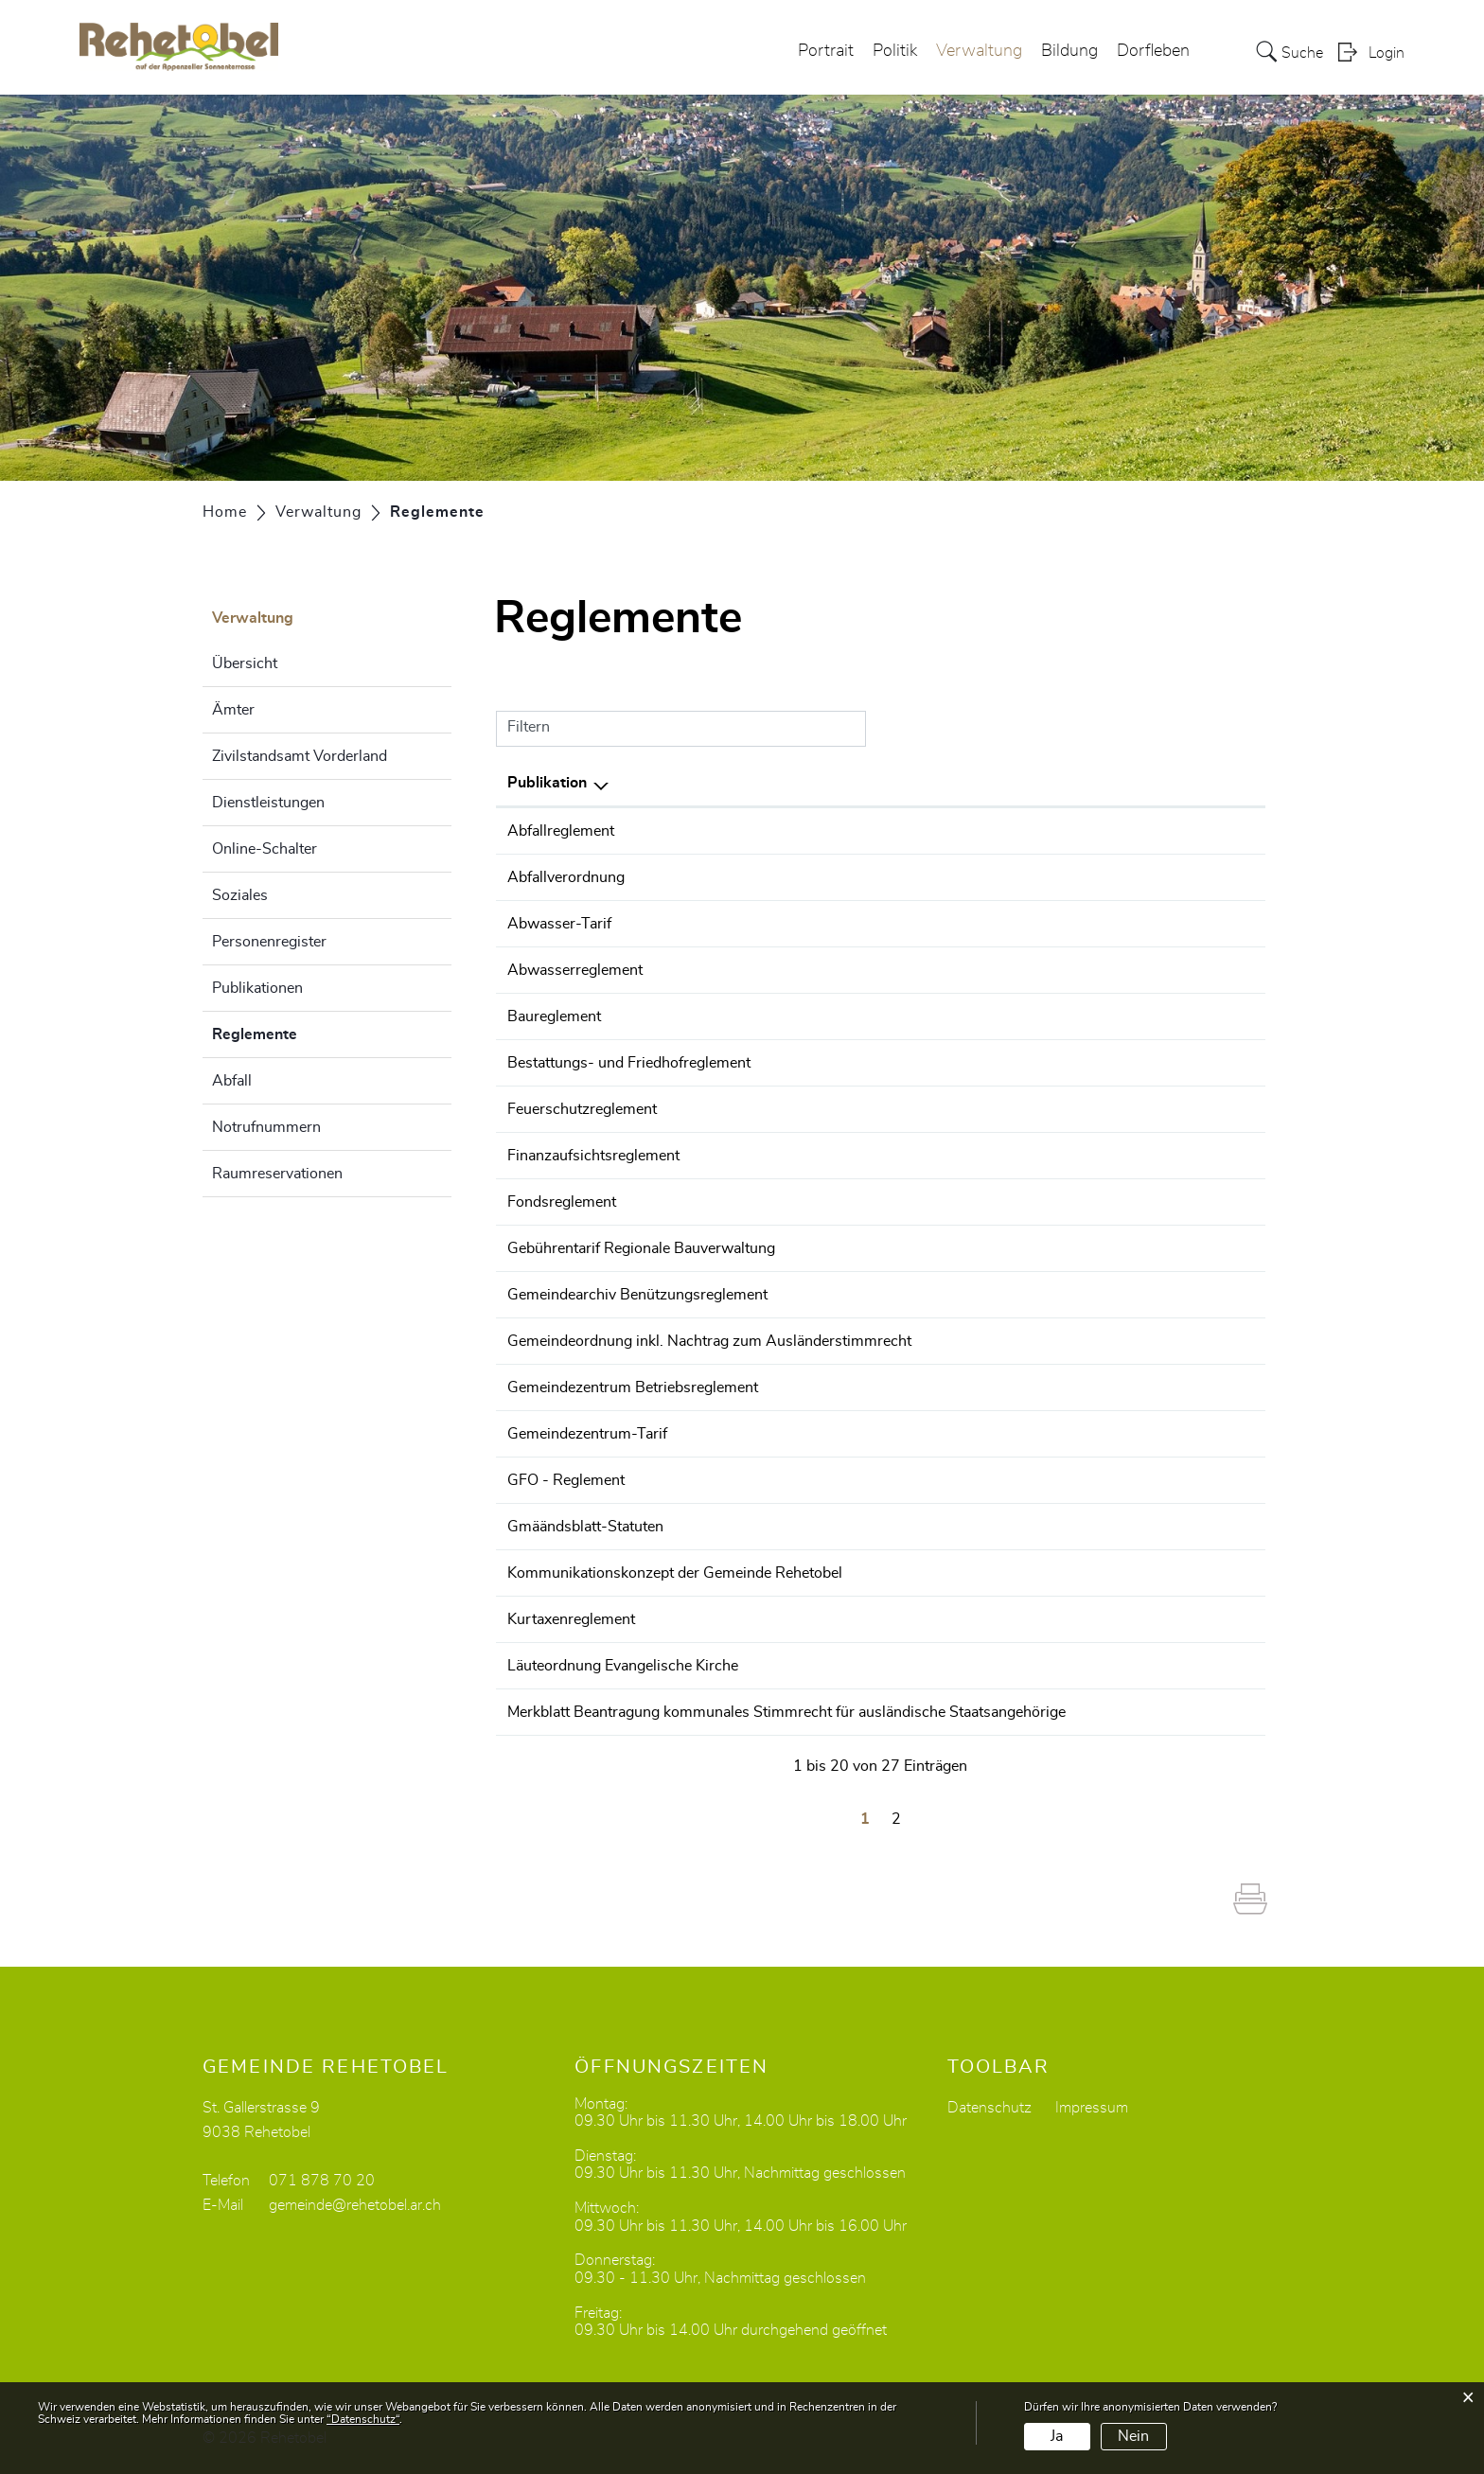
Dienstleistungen (268, 802)
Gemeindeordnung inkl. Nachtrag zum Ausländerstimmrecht (709, 1341)
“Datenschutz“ (363, 2419)
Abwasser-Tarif (559, 923)
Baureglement (554, 1016)
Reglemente (302, 1031)
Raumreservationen (277, 1173)
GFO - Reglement (566, 1480)
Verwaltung (979, 51)
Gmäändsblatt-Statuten (585, 1526)
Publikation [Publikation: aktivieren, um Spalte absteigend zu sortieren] (547, 782)
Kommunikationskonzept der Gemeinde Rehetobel (674, 1573)
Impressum (1091, 2107)
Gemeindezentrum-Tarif (587, 1433)
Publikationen (257, 988)
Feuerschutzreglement (582, 1109)
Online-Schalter (264, 849)
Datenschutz (989, 2107)
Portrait (826, 51)
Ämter (233, 709)
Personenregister (269, 941)
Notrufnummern (266, 1127)
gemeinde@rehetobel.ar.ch (355, 2205)
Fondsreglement (561, 1202)
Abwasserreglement (575, 970)
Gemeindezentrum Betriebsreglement (632, 1387)
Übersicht (244, 663)
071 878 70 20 (322, 2180)
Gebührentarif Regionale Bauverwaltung (641, 1248)
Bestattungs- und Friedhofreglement (629, 1062)
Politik (895, 51)
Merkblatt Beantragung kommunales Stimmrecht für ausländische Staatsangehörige (786, 1712)
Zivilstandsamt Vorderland (299, 756)
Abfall (232, 1080)
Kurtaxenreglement (571, 1619)
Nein (1133, 2436)
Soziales (240, 895)
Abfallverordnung (566, 877)
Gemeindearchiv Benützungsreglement (637, 1294)
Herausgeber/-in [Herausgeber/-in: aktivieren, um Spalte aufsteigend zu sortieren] (1165, 782)
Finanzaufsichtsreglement (593, 1155)
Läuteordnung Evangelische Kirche (622, 1665)
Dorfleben (1153, 51)
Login (1386, 53)
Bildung (1069, 51)
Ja (1057, 2436)
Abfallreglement (560, 831)
